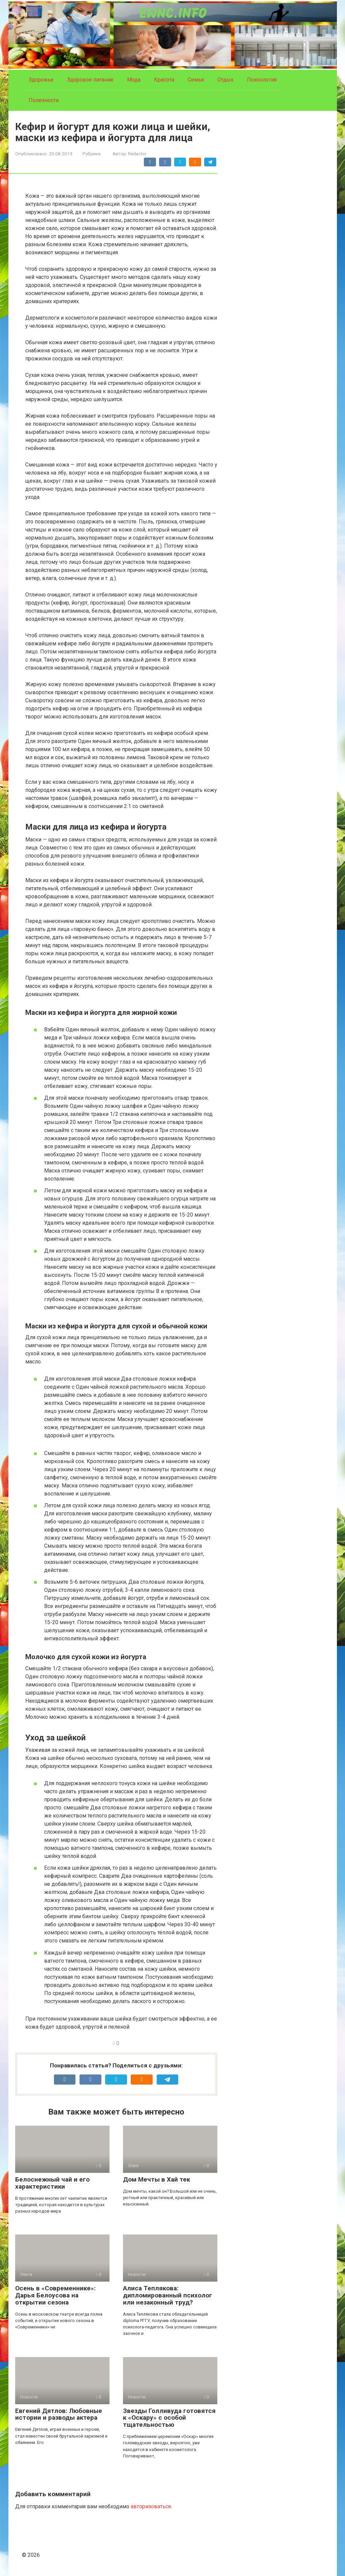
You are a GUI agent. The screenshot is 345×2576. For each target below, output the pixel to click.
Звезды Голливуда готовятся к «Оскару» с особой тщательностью (169, 2418)
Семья (196, 79)
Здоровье (41, 79)
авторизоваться (151, 2506)
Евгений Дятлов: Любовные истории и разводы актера (58, 2414)
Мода (133, 79)
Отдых (225, 79)
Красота (164, 79)
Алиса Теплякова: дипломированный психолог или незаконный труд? (167, 2295)
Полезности (44, 100)
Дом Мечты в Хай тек (156, 2179)
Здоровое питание (90, 79)
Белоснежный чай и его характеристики (52, 2183)
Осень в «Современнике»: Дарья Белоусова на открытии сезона (55, 2295)
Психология (262, 79)
